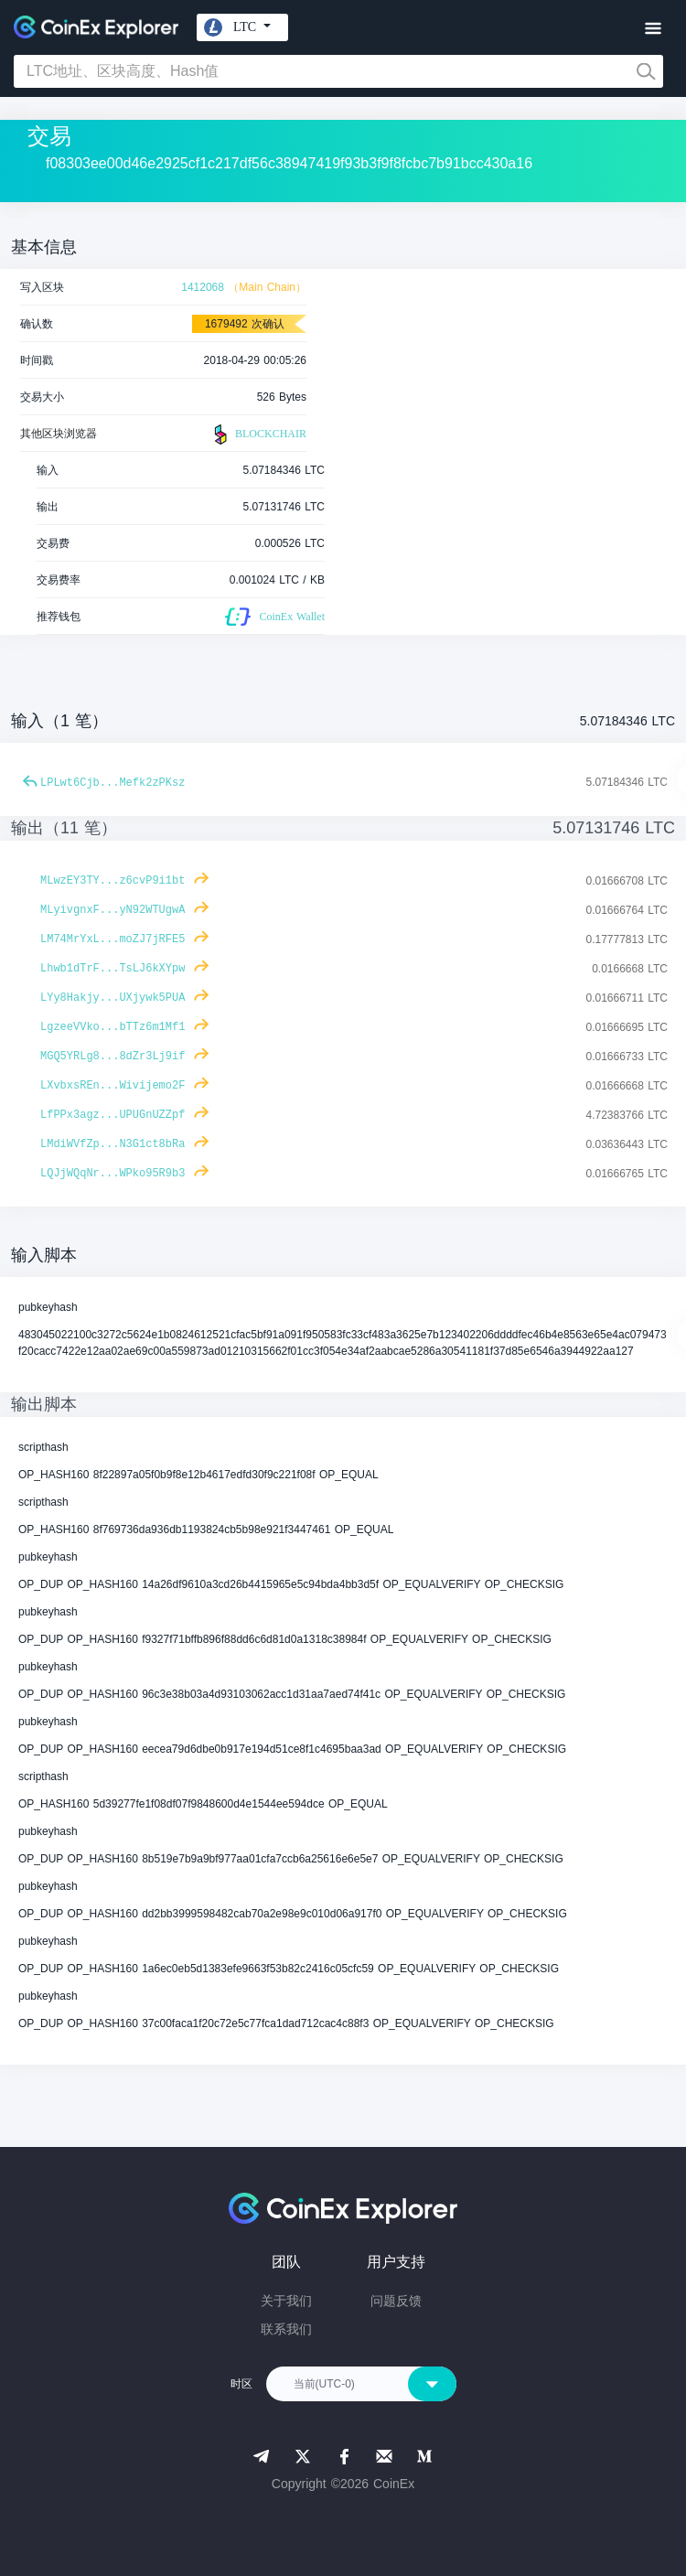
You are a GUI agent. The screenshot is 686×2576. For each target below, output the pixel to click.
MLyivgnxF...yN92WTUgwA (112, 910)
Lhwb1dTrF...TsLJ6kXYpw (112, 968)
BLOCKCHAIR (257, 434)
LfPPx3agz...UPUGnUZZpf (112, 1115)
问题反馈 (396, 2300)
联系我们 (286, 2329)
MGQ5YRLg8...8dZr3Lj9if (112, 1056)
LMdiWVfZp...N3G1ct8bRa (112, 1144)
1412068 (202, 287)
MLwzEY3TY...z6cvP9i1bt (112, 881)
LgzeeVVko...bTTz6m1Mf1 (112, 1027)
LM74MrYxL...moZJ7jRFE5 (112, 939)
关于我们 (286, 2300)
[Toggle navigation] (652, 29)
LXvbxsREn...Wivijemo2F (112, 1085)
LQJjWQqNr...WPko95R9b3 (112, 1173)
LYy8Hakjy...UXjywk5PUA (112, 998)
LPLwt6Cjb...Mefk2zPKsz (112, 783)
